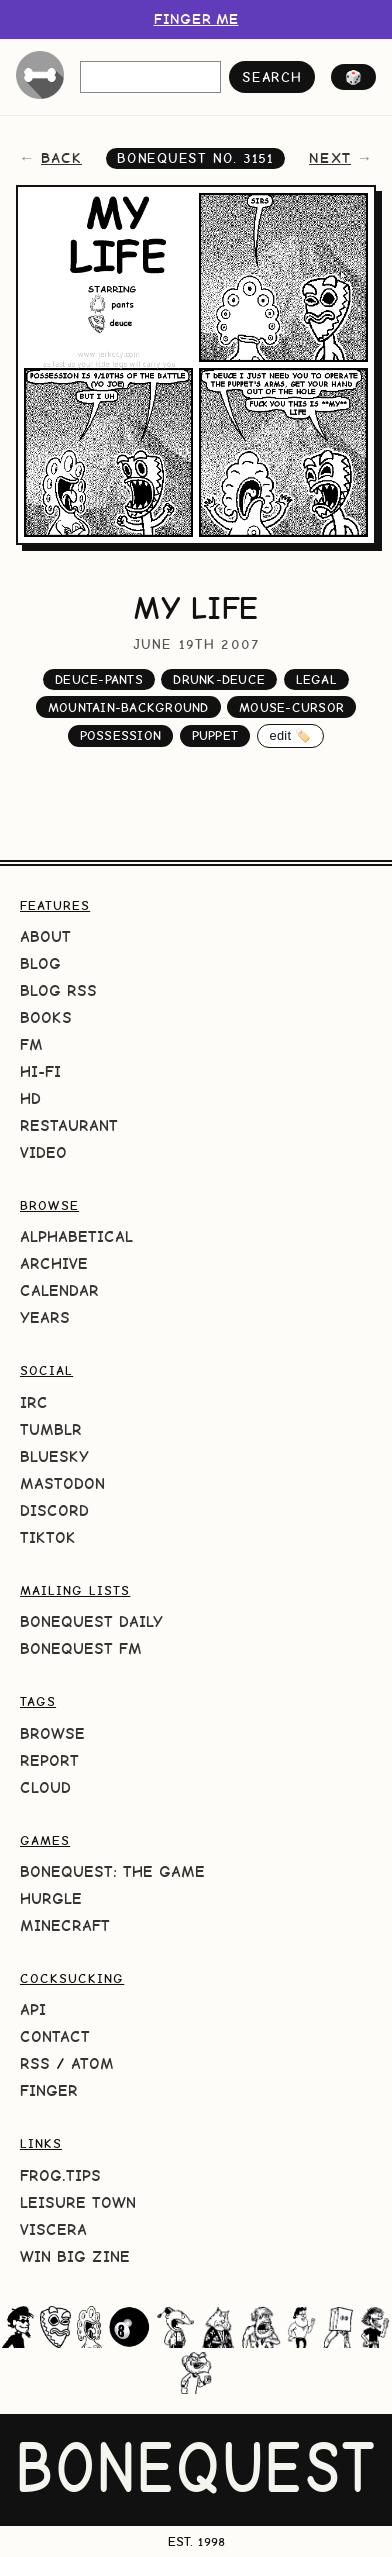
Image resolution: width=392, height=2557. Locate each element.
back (61, 158)
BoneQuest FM (81, 1648)
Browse (52, 1733)
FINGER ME (196, 19)
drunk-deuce (219, 679)
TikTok (48, 1537)
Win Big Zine (75, 2256)
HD (30, 1098)
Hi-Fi (40, 1071)
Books (46, 1017)
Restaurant (69, 1125)
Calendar (59, 1290)
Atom (92, 2063)
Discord (54, 1510)
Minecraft (65, 1925)
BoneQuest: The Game (112, 1871)
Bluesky (54, 1456)
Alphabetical (76, 1236)
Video (43, 1152)
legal (316, 679)
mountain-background (128, 707)
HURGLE (51, 1898)
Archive (54, 1263)
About (45, 936)
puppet (215, 735)
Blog (40, 963)
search (271, 77)
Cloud (45, 1787)
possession (121, 735)
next (330, 158)
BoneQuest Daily (91, 1621)
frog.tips (60, 2175)
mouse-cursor (291, 707)
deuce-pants (99, 679)
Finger (49, 2090)
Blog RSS (58, 990)
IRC (34, 1402)
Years (45, 1317)
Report (49, 1760)
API (33, 2009)
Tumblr (51, 1429)
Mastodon (62, 1483)
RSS (35, 2063)
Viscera (53, 2229)
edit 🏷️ (291, 735)
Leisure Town (78, 2202)
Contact (55, 2036)
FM (31, 1044)
